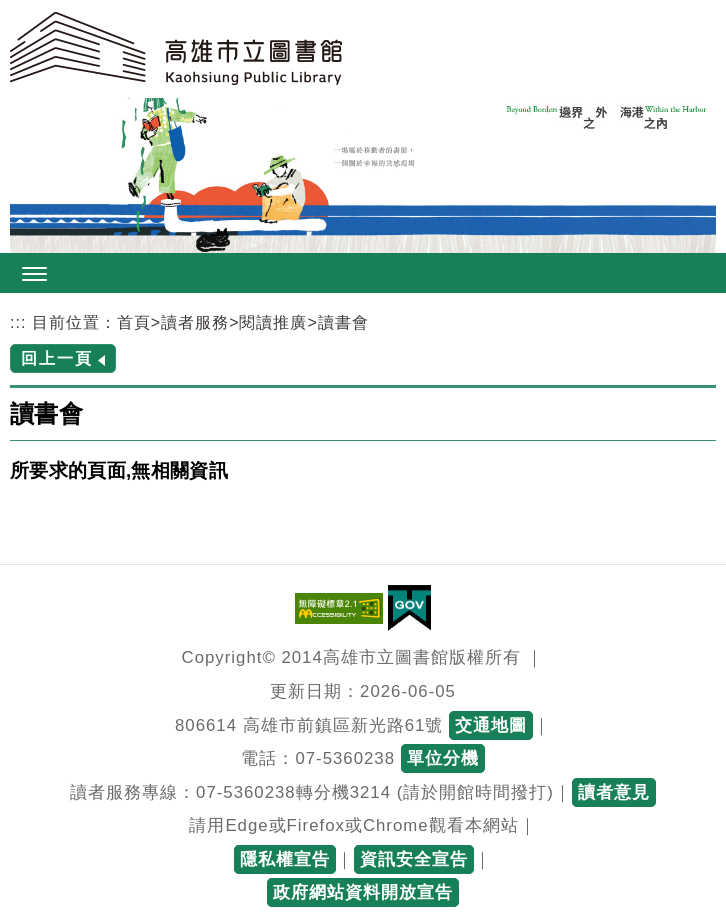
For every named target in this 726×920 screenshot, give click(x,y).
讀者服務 (195, 322)
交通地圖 (491, 725)
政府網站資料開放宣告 (363, 892)
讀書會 (343, 322)
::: (18, 322)
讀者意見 (614, 792)
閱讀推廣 (273, 322)
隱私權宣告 (285, 859)
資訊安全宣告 (414, 859)
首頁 (134, 322)
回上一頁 (57, 358)
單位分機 (443, 758)
